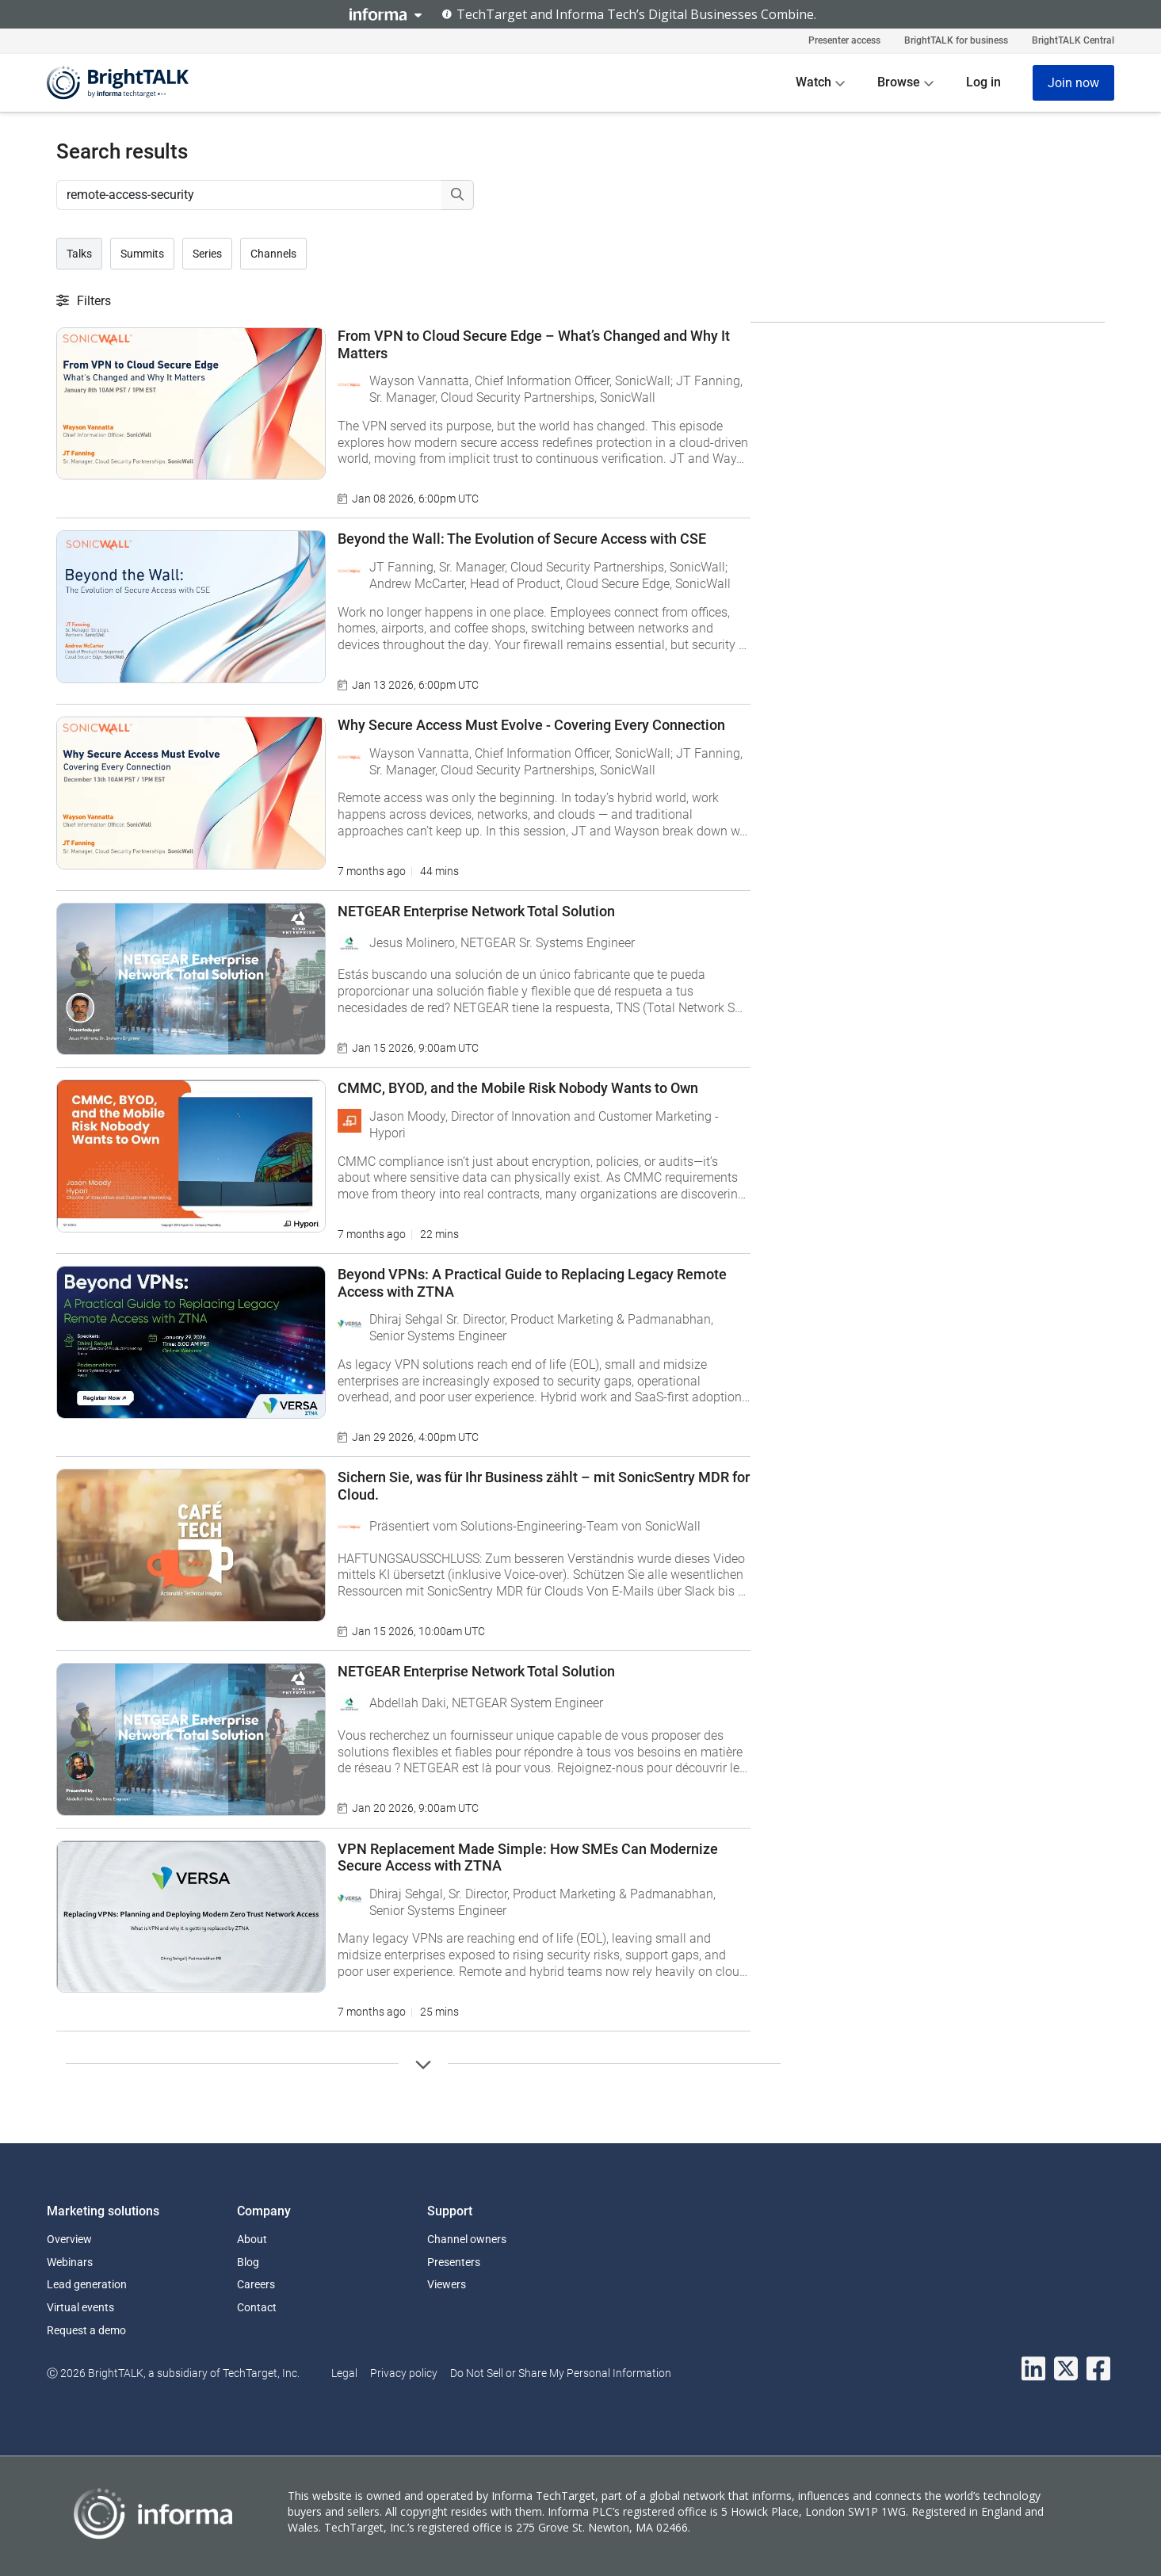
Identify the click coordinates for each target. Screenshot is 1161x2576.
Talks (79, 253)
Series (207, 253)
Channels (273, 253)
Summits (142, 253)
